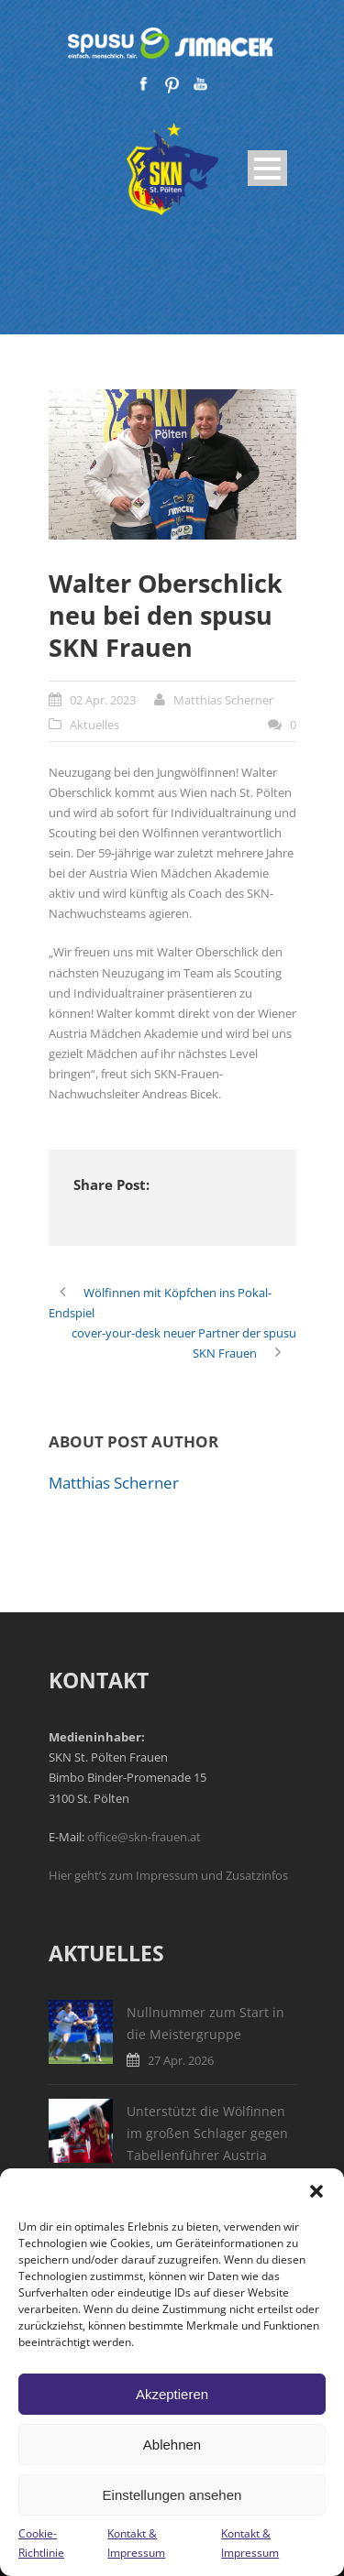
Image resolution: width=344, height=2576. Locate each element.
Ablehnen (172, 2444)
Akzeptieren (172, 2394)
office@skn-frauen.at (144, 1836)
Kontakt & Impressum (136, 2543)
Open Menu (267, 168)
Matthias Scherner (223, 700)
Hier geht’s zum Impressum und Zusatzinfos (168, 1875)
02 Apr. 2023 (103, 700)
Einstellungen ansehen (172, 2495)
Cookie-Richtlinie (41, 2543)
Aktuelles (94, 724)
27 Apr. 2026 (181, 2060)
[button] (316, 2191)
